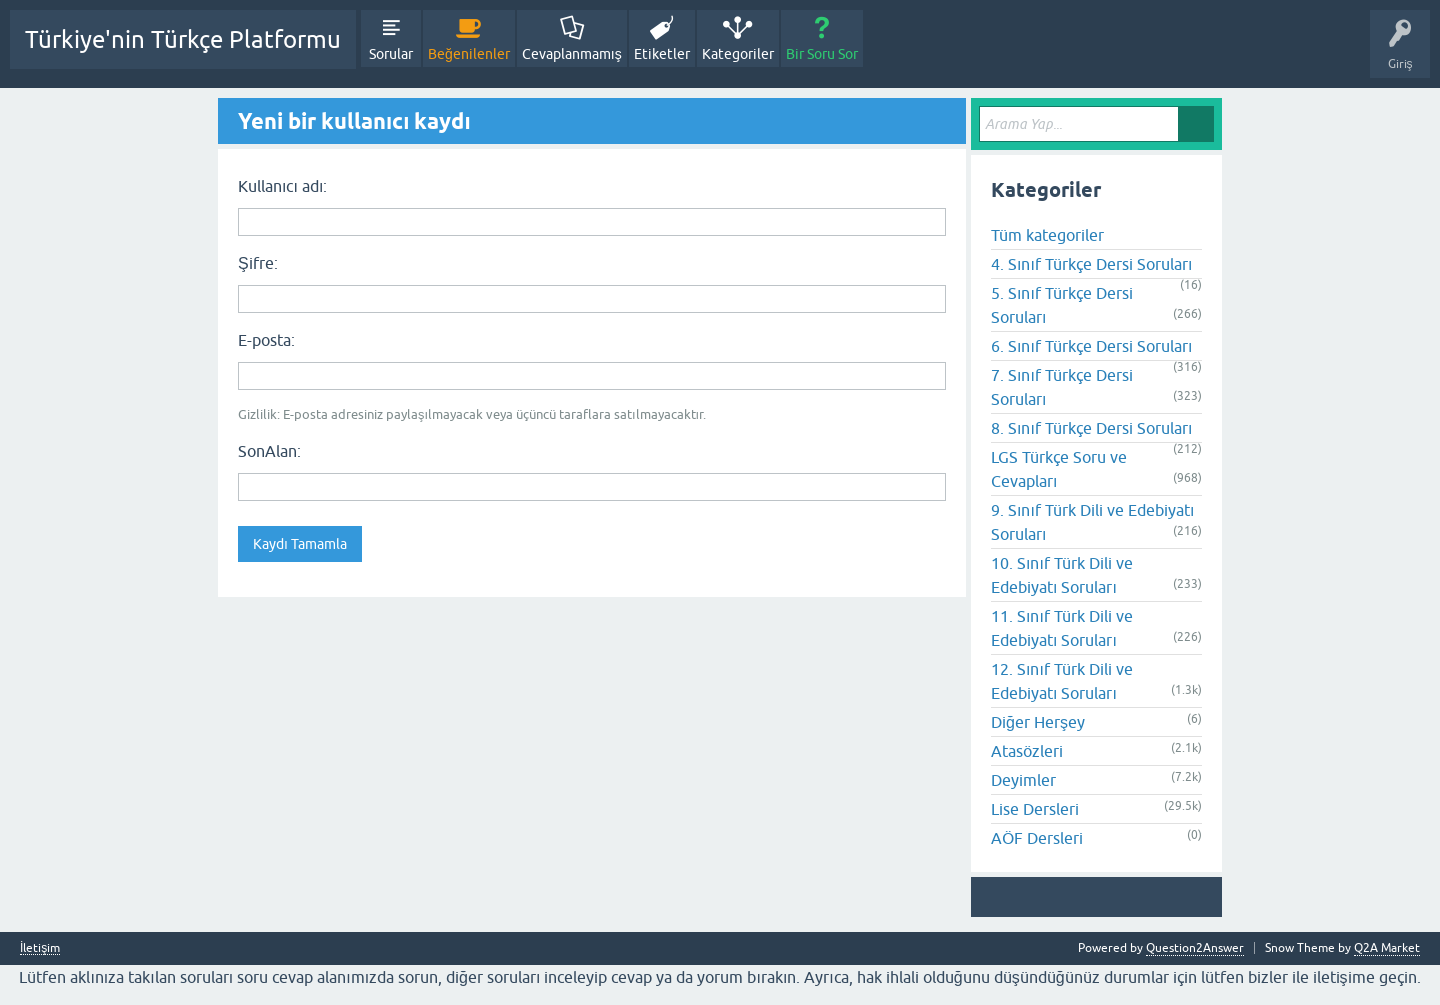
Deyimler (1023, 780)
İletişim (40, 948)
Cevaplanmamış (572, 54)
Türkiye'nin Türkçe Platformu (183, 39)
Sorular (391, 54)
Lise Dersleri (1035, 809)
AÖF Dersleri (1037, 838)
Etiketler (662, 54)
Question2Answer (1195, 948)
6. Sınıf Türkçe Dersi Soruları (1091, 346)
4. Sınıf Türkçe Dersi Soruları (1091, 264)
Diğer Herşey (1038, 722)
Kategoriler (738, 54)
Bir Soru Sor (822, 54)
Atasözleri (1027, 751)
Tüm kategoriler (1047, 235)
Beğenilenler (469, 54)
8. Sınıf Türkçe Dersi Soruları (1091, 428)
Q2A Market (1387, 948)
